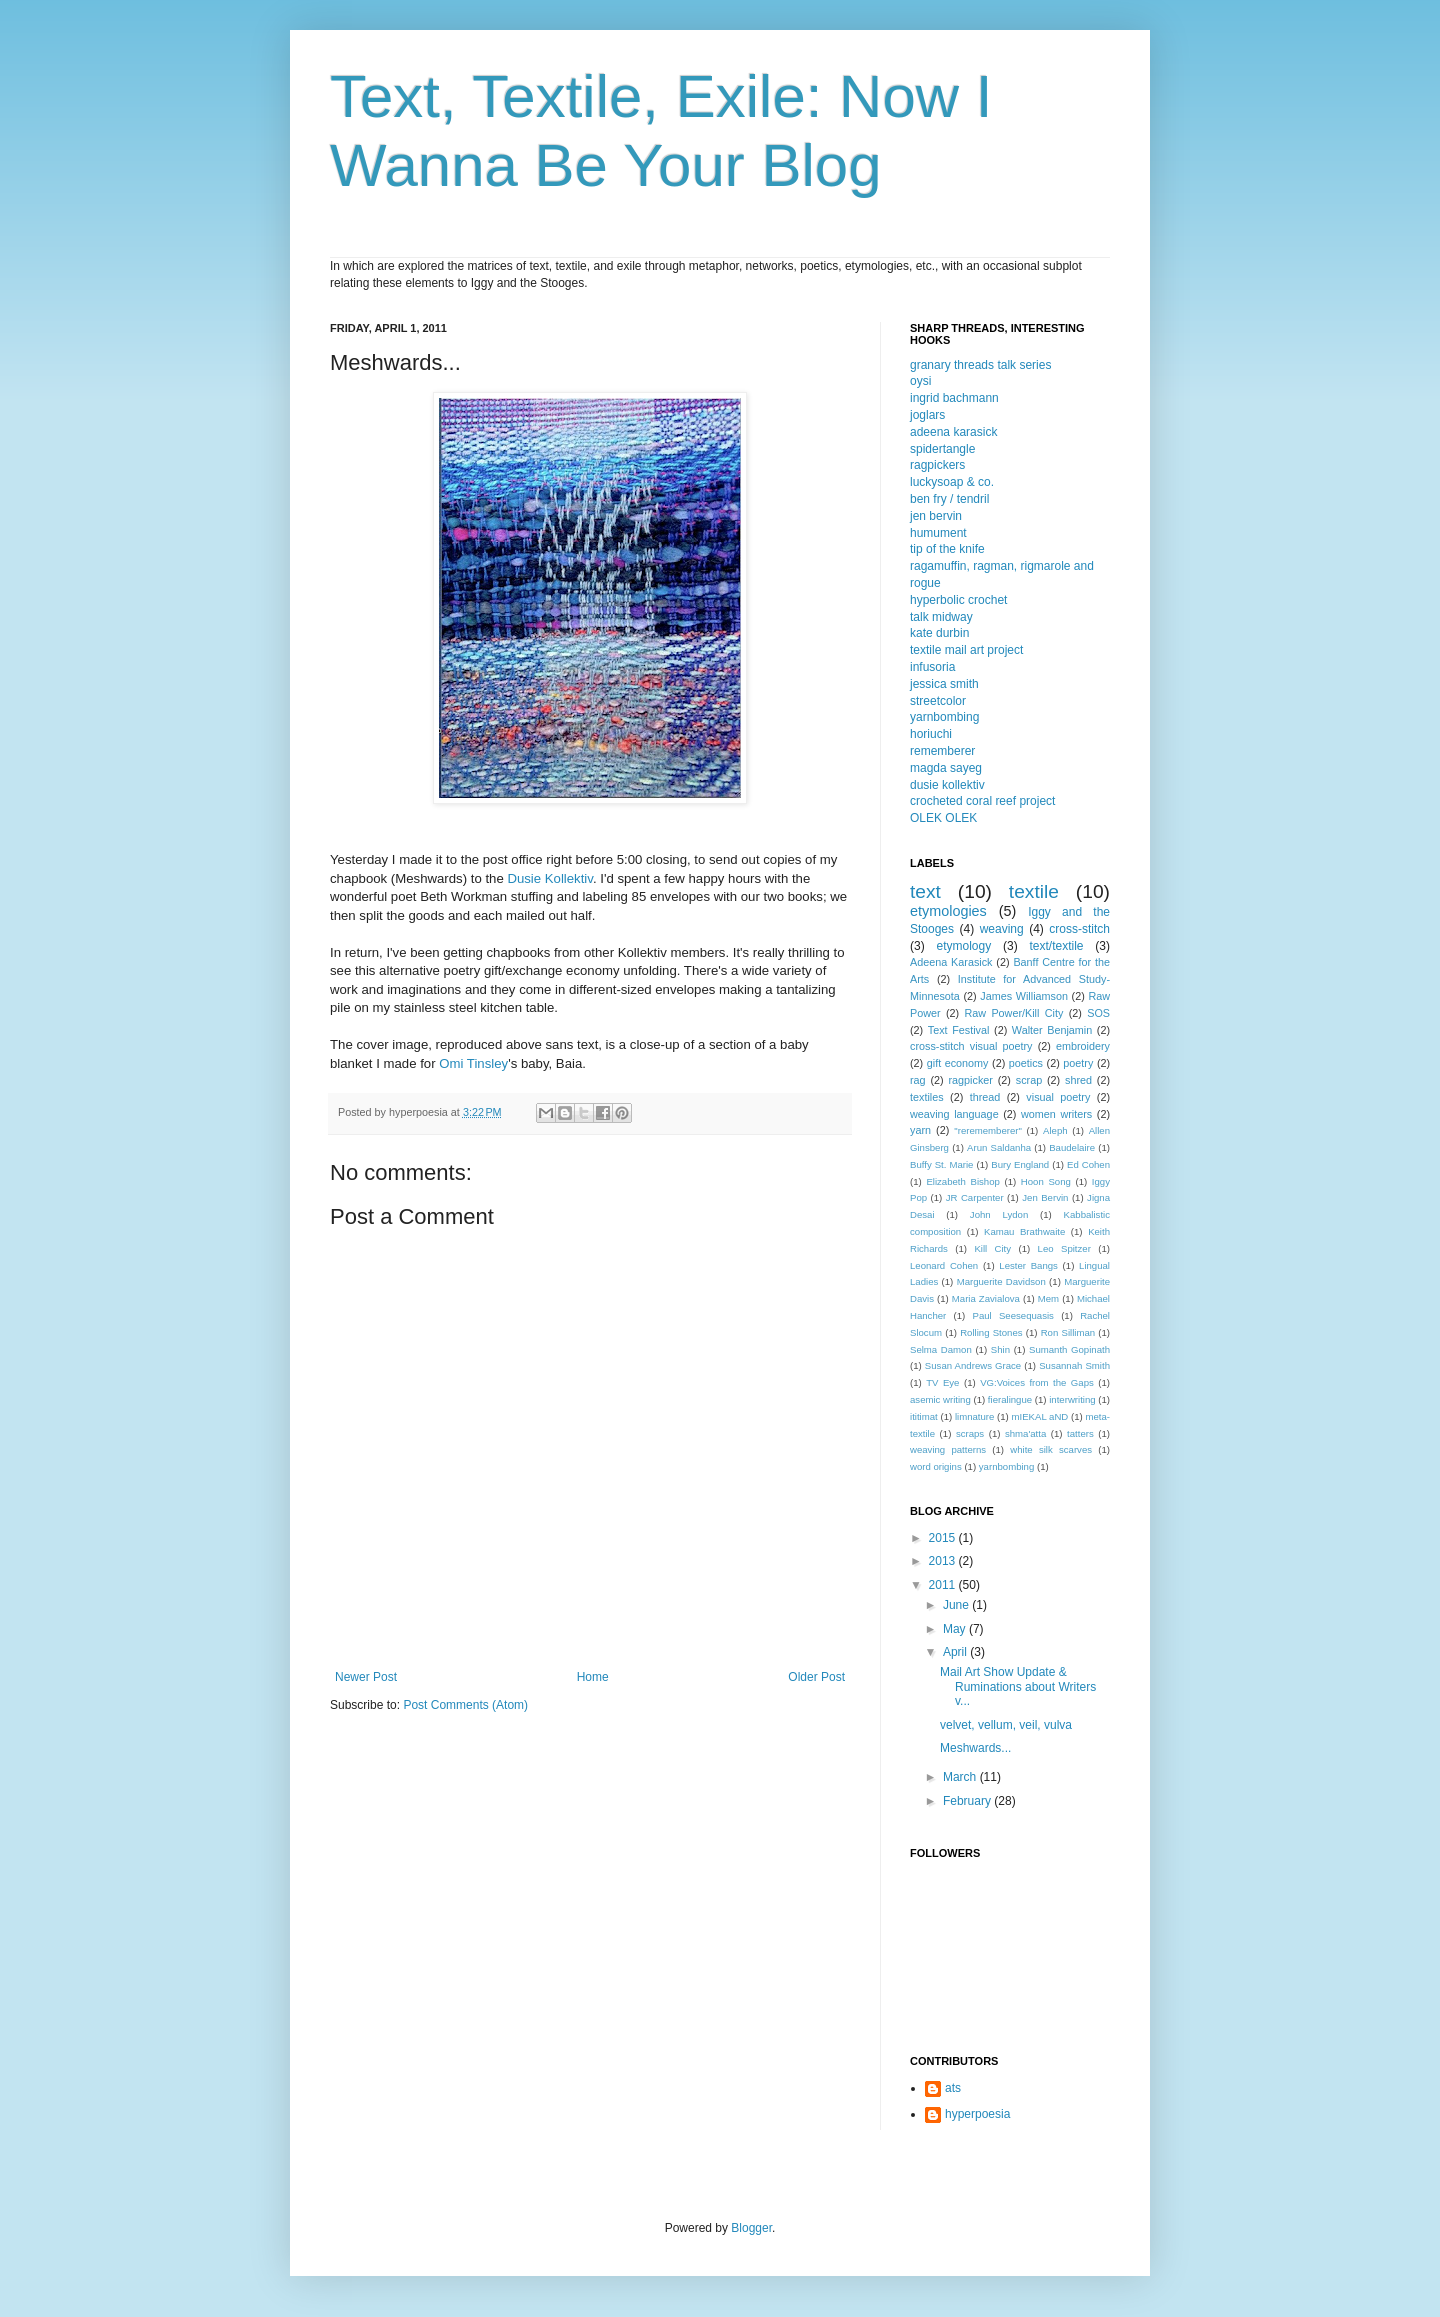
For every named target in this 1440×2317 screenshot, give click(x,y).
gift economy (958, 1063)
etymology (963, 946)
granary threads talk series (980, 365)
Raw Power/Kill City (1013, 1013)
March (961, 1777)
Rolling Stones (991, 1332)
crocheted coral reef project (982, 801)
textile (1034, 891)
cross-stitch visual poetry (971, 1046)
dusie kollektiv (947, 785)
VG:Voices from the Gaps (1037, 1382)
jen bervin (936, 516)
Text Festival (959, 1030)
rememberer (942, 751)
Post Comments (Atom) (465, 1705)
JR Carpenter (975, 1197)
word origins (936, 1466)
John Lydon (999, 1214)
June (957, 1605)
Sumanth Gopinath (1069, 1349)
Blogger (751, 2228)
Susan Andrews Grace (973, 1365)
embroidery (1083, 1046)
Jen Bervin (1045, 1197)
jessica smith (944, 684)
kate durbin (939, 633)
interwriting (1072, 1399)
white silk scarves (1051, 1449)
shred (1078, 1080)
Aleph (1055, 1130)
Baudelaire (1072, 1147)
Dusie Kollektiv (550, 878)
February (968, 1801)
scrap (1029, 1080)
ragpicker (970, 1080)
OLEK (926, 818)
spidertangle (942, 449)
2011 (944, 1585)
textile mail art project (966, 650)
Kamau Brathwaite (1024, 1231)
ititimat (924, 1416)
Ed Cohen (1088, 1164)
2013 (944, 1561)
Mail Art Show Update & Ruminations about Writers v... (1018, 1686)
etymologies (948, 911)
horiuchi (931, 734)
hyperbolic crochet (958, 600)
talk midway (941, 617)
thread (985, 1097)
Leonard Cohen (944, 1265)
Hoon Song (1046, 1181)
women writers (1056, 1114)
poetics (1026, 1063)
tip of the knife (947, 549)
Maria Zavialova (986, 1298)
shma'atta (1025, 1433)
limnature (974, 1416)
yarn (920, 1130)
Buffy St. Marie (941, 1164)
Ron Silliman (1068, 1332)
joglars (927, 415)
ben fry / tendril (949, 499)
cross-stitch (1079, 929)
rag (918, 1080)
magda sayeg (946, 768)
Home (593, 1677)
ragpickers (937, 465)
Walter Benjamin (1052, 1030)
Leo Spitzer (1064, 1248)
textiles (927, 1097)
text (925, 891)
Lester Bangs (1028, 1265)
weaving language (954, 1114)
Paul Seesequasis (1013, 1315)
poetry (1078, 1063)
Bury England (1020, 1164)
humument (938, 533)
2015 (944, 1538)
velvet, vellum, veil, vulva (1006, 1725)
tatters (1080, 1433)
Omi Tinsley (473, 1063)
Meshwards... (975, 1748)
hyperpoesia (977, 2114)
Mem (1048, 1298)
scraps (970, 1433)
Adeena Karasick (951, 962)
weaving (1002, 929)
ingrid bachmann (954, 398)
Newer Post (366, 1677)
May (956, 1629)
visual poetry (1058, 1097)
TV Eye (942, 1382)
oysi (920, 381)
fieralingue (1010, 1399)
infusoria (932, 667)
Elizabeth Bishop (962, 1181)
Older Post (816, 1677)
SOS (1098, 1013)
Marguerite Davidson (1001, 1281)
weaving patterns (948, 1449)
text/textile (1056, 946)
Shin (1000, 1349)
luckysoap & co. (952, 482)
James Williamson (1024, 996)
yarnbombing (944, 717)
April (956, 1652)
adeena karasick (953, 432)
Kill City (992, 1248)
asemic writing (940, 1399)
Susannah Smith (1074, 1365)
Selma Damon (941, 1349)
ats (953, 2088)
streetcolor (938, 701)
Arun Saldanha (999, 1147)
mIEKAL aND (1040, 1416)
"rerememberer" (988, 1130)
